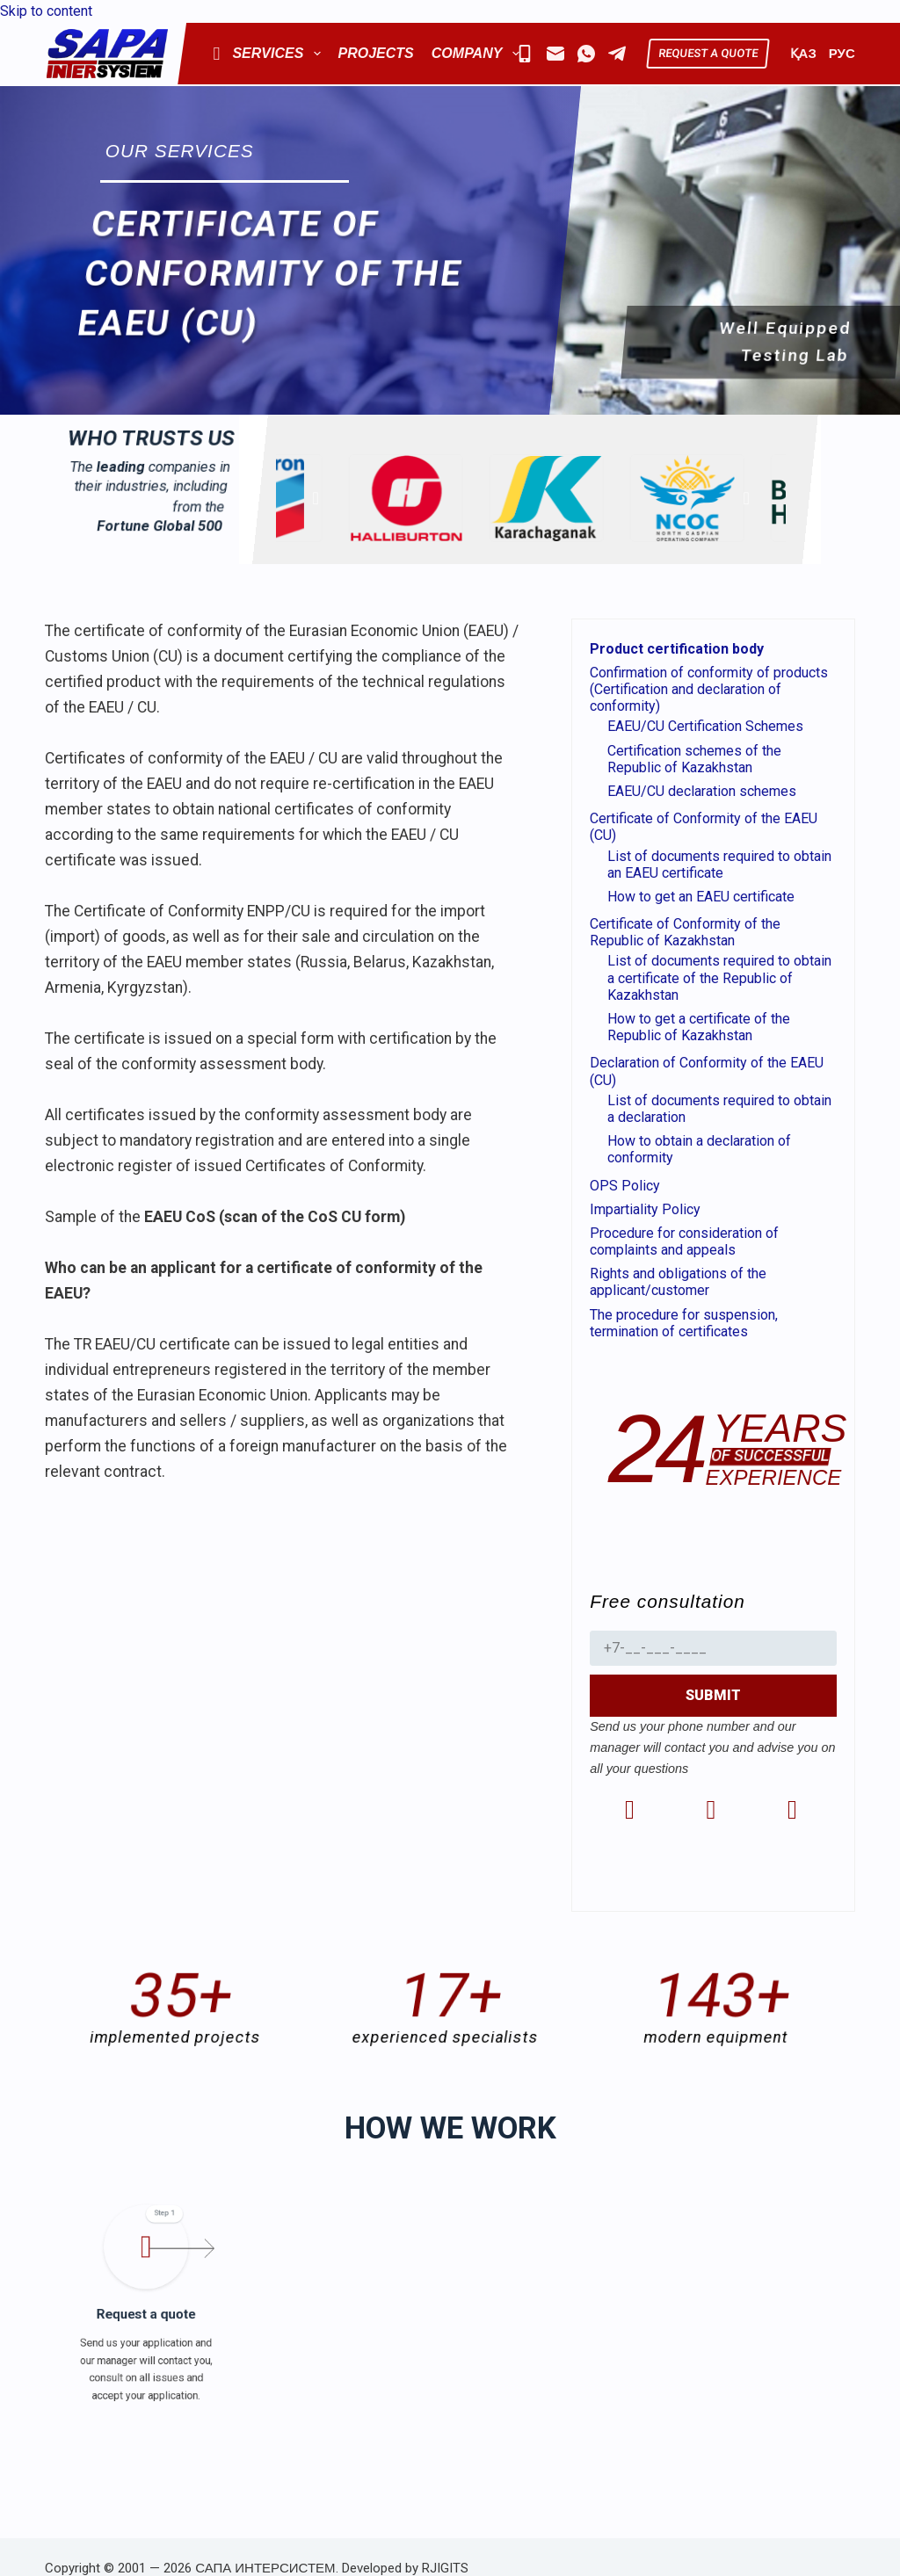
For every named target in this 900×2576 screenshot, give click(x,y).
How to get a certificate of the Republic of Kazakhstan (698, 1027)
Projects (376, 53)
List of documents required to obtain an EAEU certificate (719, 864)
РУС (842, 54)
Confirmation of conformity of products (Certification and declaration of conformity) (709, 689)
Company (479, 53)
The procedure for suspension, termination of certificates (684, 1323)
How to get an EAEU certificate (701, 896)
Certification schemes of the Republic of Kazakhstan (694, 759)
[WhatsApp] (586, 53)
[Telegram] (617, 53)
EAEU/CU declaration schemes (701, 791)
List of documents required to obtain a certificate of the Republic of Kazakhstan (719, 977)
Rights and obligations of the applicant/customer (678, 1282)
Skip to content (46, 11)
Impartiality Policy (645, 1209)
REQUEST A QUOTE (707, 53)
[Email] (555, 53)
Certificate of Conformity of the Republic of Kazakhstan (685, 932)
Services (266, 53)
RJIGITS (445, 2568)
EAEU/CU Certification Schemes (705, 726)
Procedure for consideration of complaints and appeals (684, 1241)
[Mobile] (524, 53)
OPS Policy (625, 1185)
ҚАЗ (803, 54)
